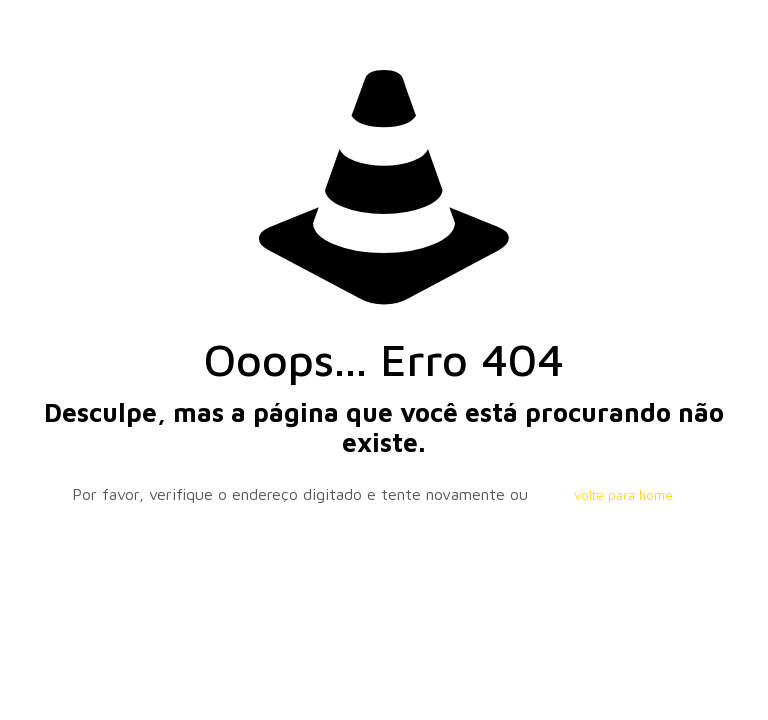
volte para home (623, 495)
